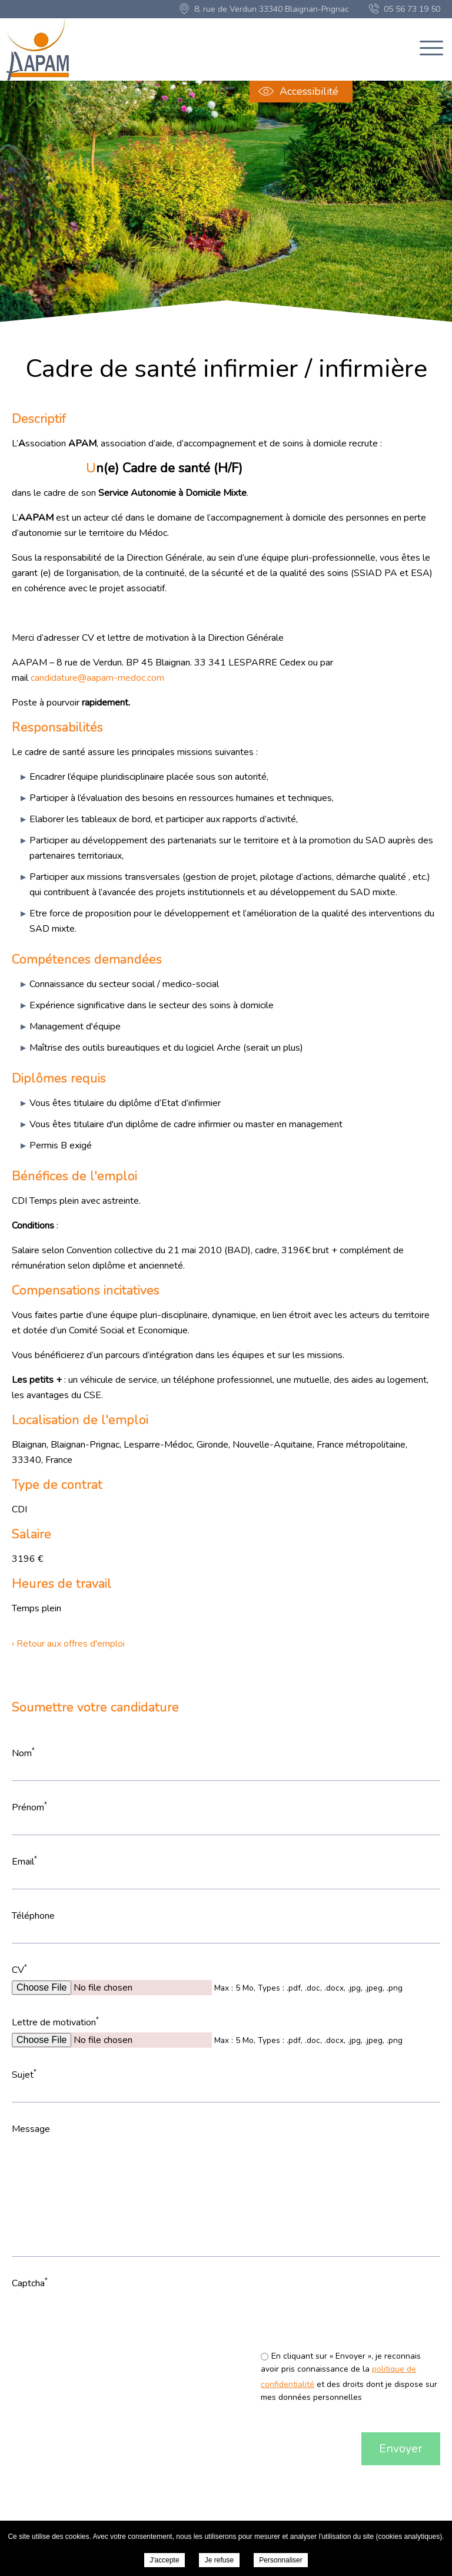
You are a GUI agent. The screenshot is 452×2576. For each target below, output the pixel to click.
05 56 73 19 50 (412, 9)
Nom (23, 1753)
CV (19, 1969)
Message (31, 2129)
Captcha (30, 2283)
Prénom (29, 1807)
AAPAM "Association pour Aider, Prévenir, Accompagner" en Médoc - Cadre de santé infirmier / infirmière (38, 49)
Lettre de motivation (55, 2022)
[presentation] (222, 2316)
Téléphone (33, 1915)
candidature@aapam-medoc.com (97, 677)
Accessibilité (309, 91)
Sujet (24, 2074)
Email (24, 1861)
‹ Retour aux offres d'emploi (68, 1643)
